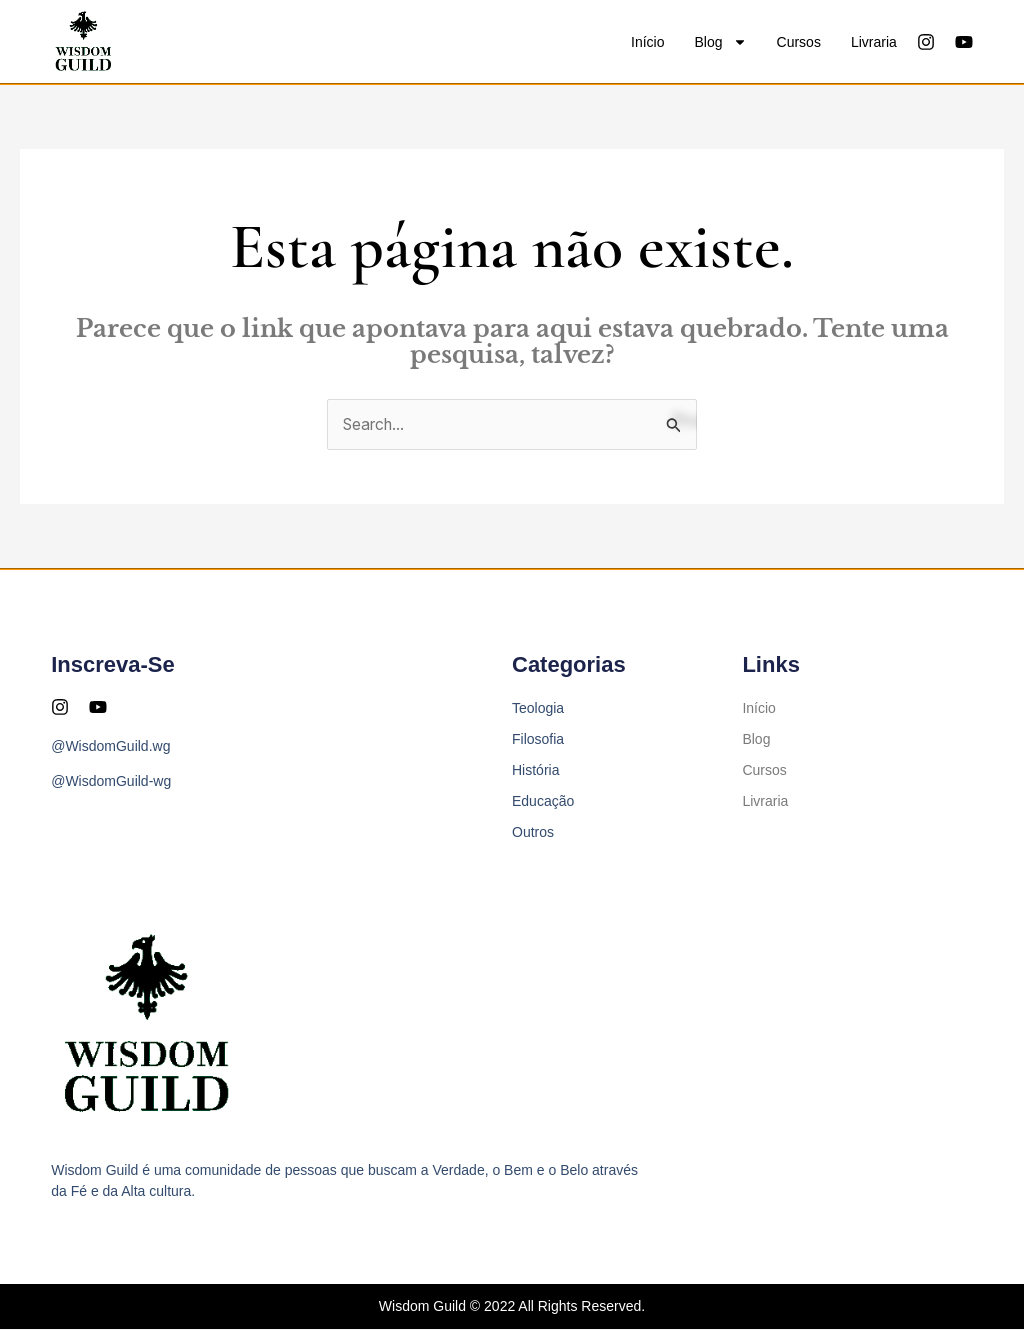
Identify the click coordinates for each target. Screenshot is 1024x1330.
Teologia (538, 709)
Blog (721, 42)
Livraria (874, 42)
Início (647, 42)
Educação (543, 802)
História (535, 771)
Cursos (799, 42)
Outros (533, 833)
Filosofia (538, 740)
